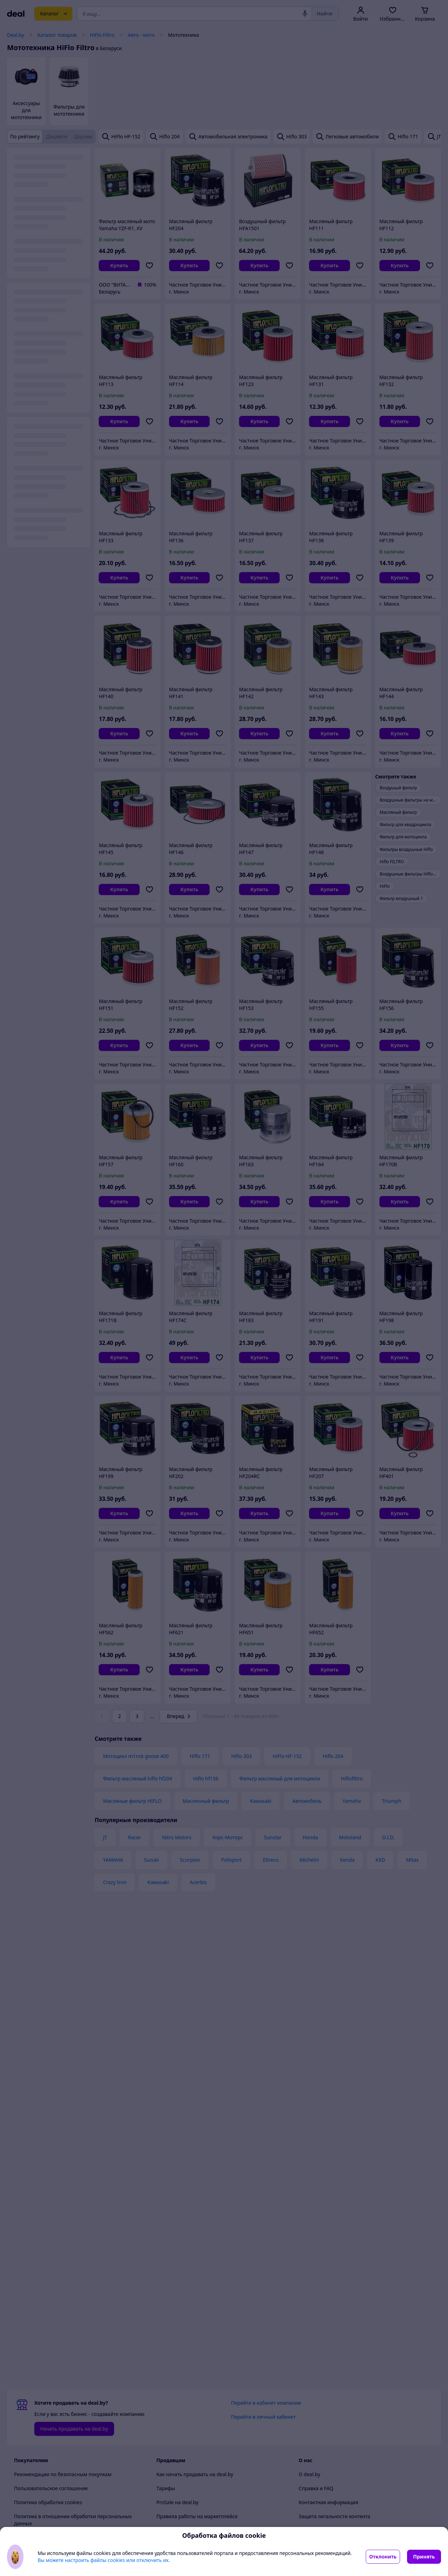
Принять (424, 2556)
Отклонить (383, 2556)
